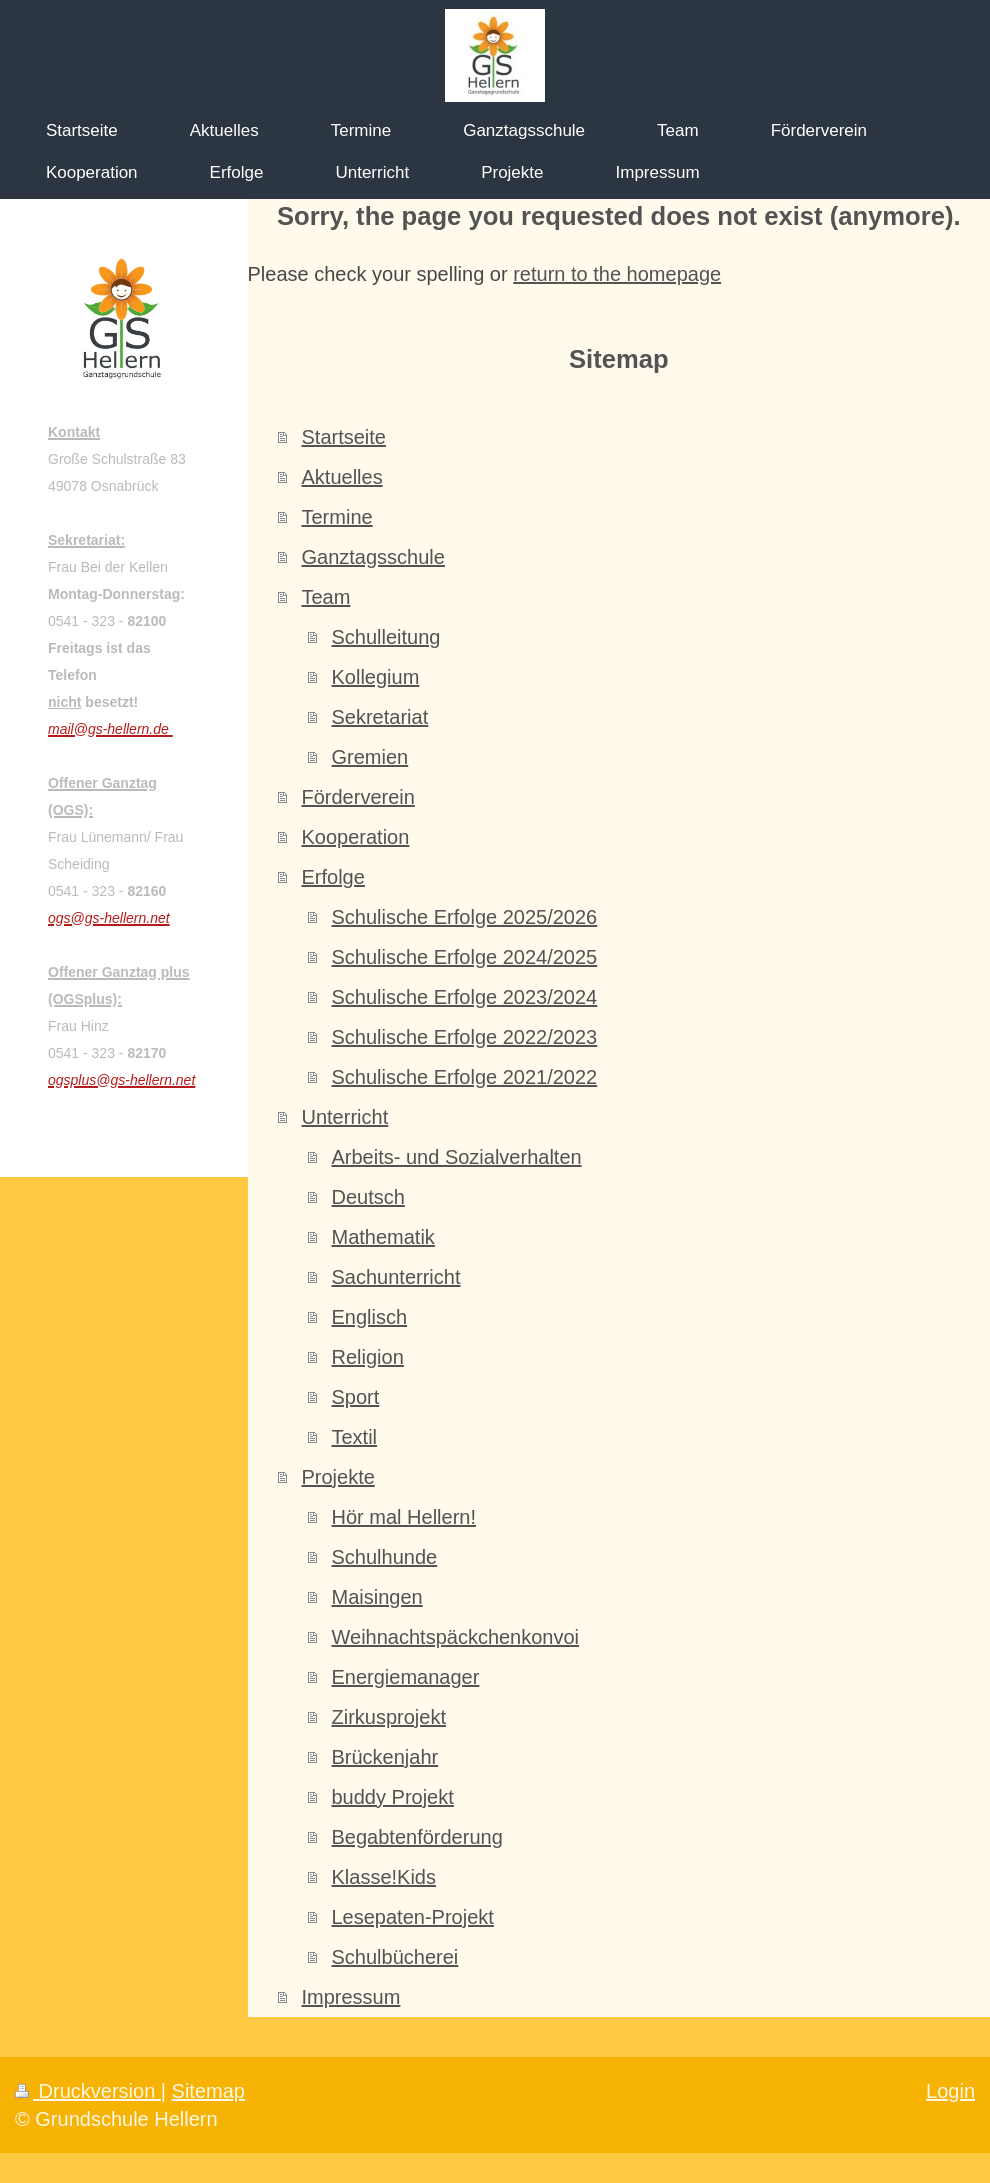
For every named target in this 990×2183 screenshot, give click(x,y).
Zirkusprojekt (389, 1717)
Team (326, 597)
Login (950, 2091)
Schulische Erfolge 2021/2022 (465, 1077)
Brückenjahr (385, 1757)
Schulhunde (385, 1557)
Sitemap (208, 2091)
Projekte (338, 1477)
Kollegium (376, 677)
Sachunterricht (396, 1277)
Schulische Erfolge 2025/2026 (465, 917)
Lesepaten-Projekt (413, 1917)
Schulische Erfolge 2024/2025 (465, 957)
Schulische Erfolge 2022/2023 (465, 1037)
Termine (337, 517)
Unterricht (345, 1117)
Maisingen (377, 1597)
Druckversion (88, 2091)
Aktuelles (342, 477)
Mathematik (383, 1237)
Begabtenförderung (417, 1837)
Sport (356, 1397)
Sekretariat (380, 717)
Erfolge (333, 877)
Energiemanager (406, 1677)
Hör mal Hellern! (404, 1517)
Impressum (351, 1997)
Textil (355, 1437)
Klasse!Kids (384, 1877)
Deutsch (368, 1197)
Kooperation (356, 837)
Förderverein (358, 797)
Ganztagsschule (373, 557)
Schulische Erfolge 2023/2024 (465, 997)
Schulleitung (386, 637)
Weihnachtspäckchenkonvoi (456, 1637)
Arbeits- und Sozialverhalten (457, 1157)
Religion (368, 1357)
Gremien (370, 757)
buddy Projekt (393, 1797)
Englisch (370, 1317)
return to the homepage (617, 274)
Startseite (344, 437)
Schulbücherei (395, 1957)
